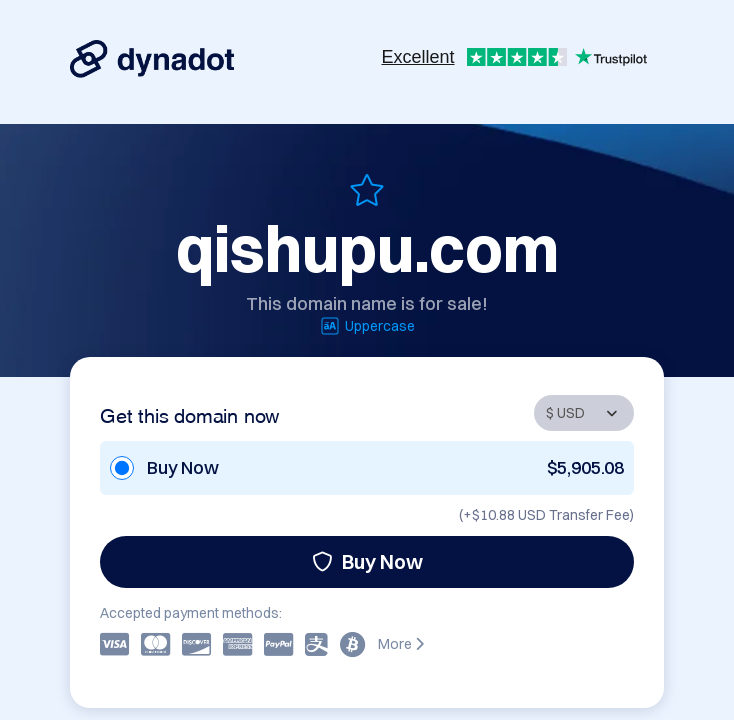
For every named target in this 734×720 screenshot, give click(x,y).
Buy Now (367, 561)
